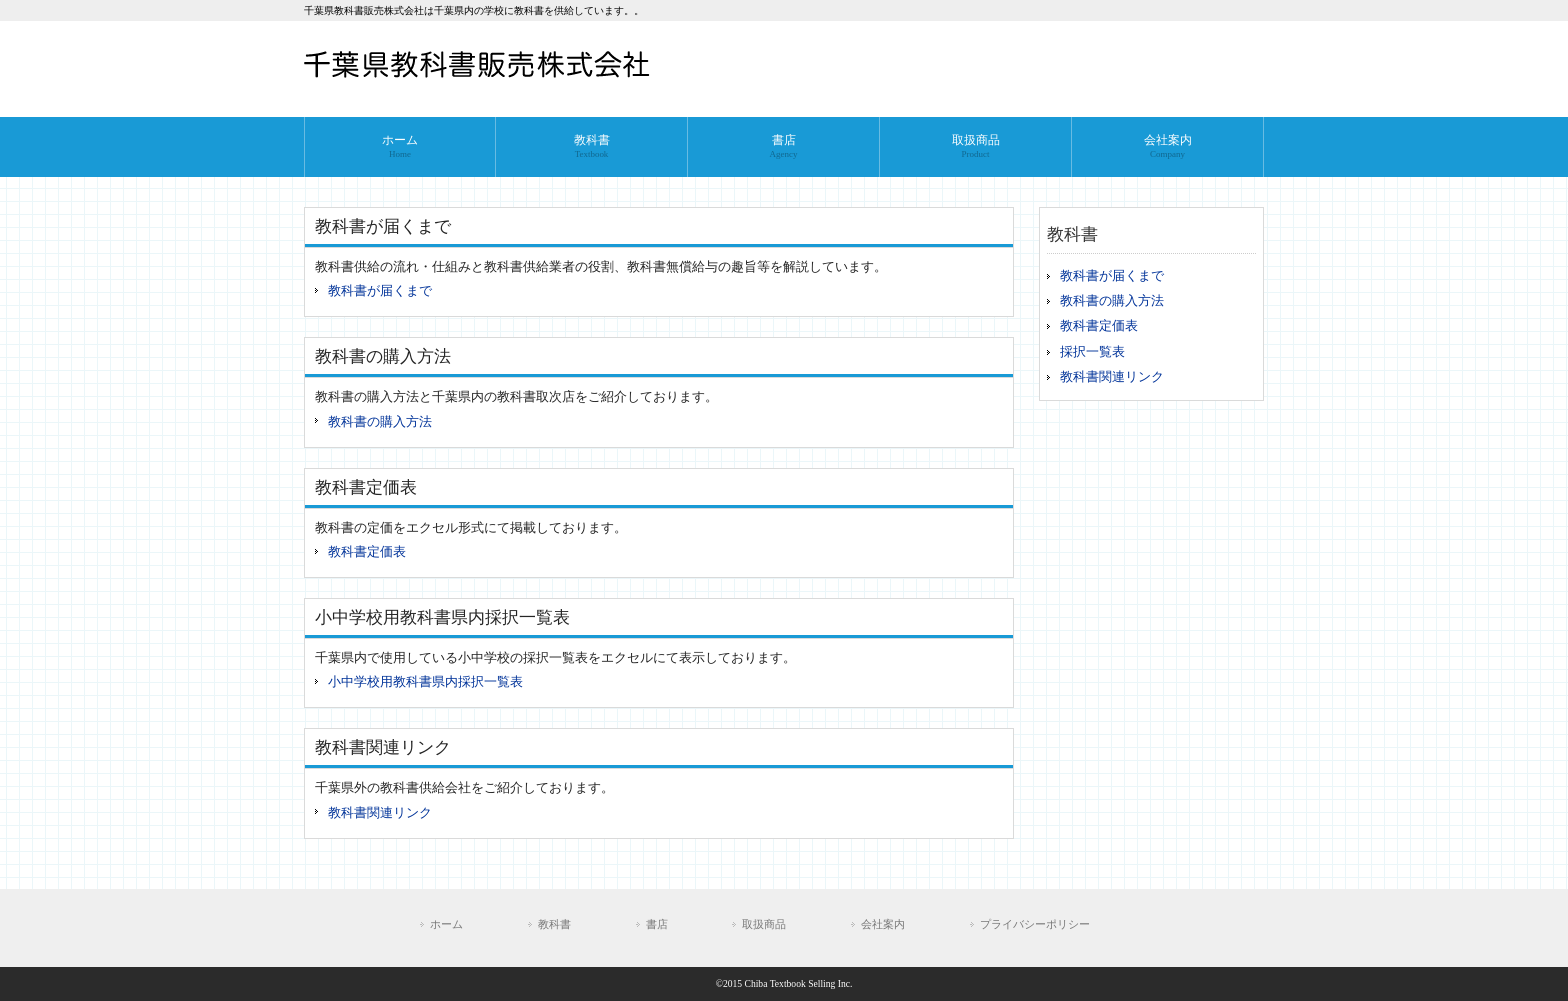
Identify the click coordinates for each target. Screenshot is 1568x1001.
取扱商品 (764, 924)
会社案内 (883, 924)
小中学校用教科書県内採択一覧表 (425, 682)
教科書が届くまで (380, 291)
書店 (657, 924)
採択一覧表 (1092, 352)
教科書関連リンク (380, 813)
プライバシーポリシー (1035, 924)
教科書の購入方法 (380, 422)
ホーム (446, 924)
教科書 (554, 924)
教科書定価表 (367, 552)
